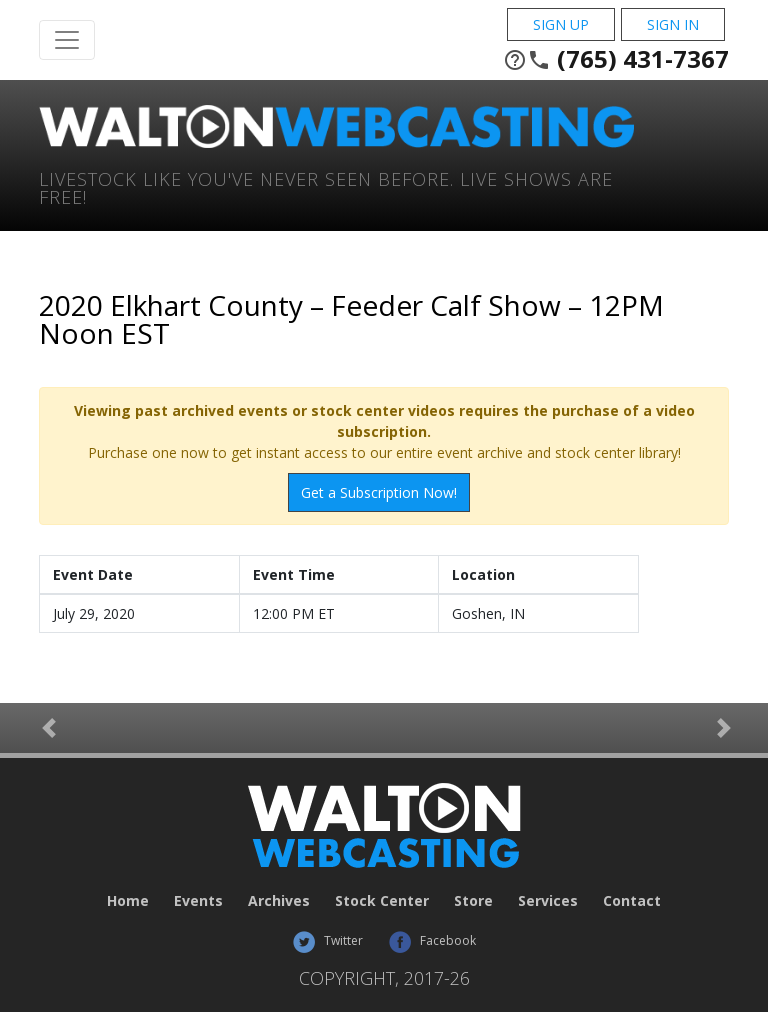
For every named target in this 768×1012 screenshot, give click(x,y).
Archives (279, 900)
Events (198, 900)
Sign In (673, 24)
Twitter (327, 940)
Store (473, 900)
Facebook (432, 940)
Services (548, 900)
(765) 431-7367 (616, 59)
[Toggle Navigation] (67, 40)
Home (128, 900)
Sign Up (561, 24)
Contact (632, 900)
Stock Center (382, 900)
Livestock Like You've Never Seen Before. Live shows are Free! (326, 186)
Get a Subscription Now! (379, 492)
